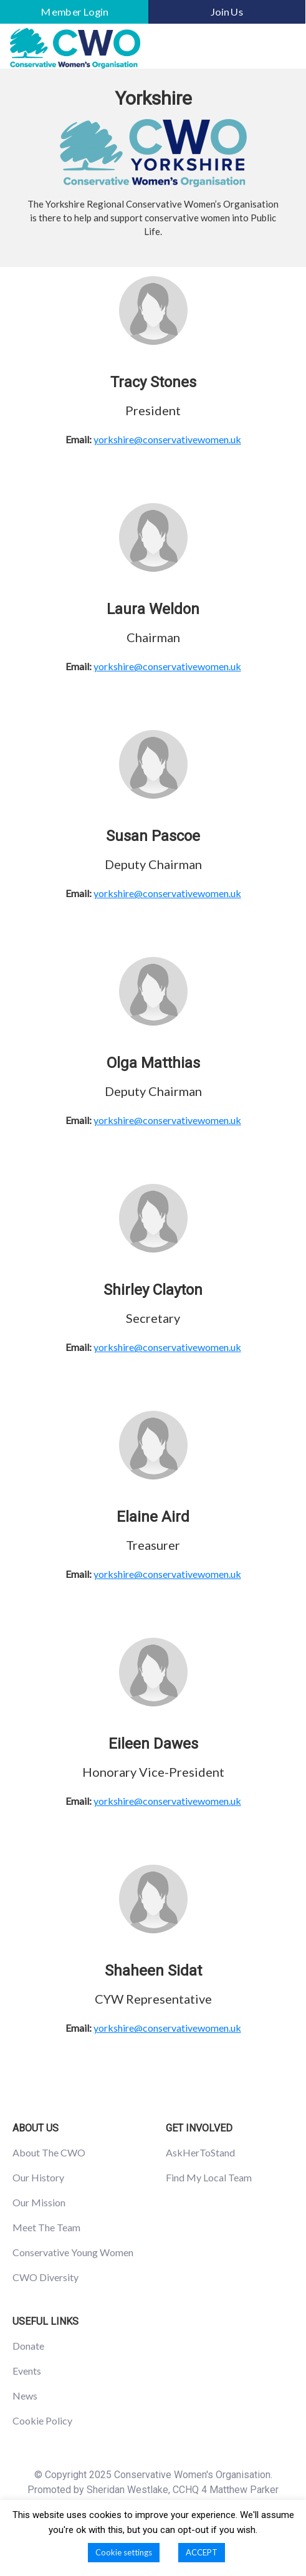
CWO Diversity (45, 2277)
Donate (28, 2346)
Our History (38, 2177)
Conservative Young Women (72, 2252)
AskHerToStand (200, 2152)
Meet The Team (46, 2227)
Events (26, 2371)
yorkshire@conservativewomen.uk (167, 439)
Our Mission (38, 2202)
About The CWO (48, 2152)
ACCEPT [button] (202, 2552)
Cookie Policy (42, 2420)
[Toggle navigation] (278, 48)
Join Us (227, 11)
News (24, 2395)
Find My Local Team (209, 2177)
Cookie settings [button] (123, 2552)
